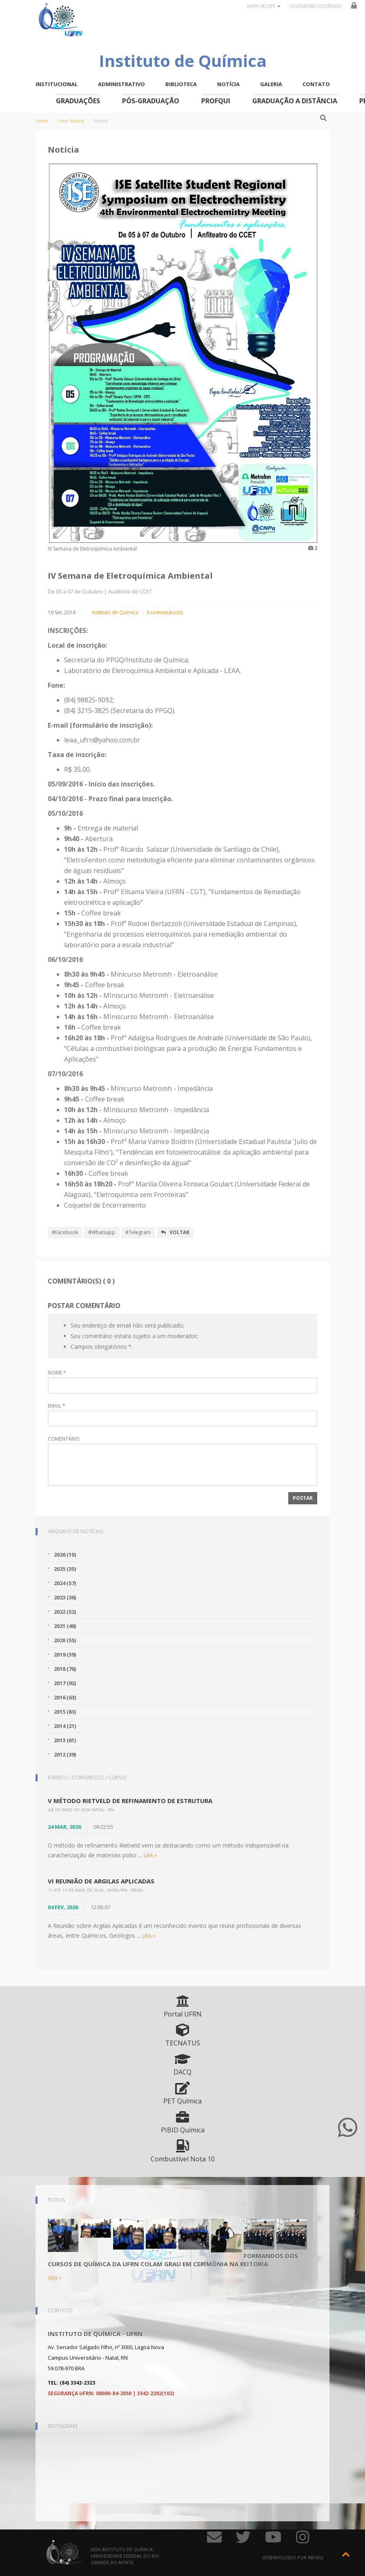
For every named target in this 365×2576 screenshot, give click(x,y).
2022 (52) (65, 1611)
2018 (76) (65, 1668)
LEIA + (150, 1855)
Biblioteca (181, 84)
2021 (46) (65, 1626)
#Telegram (138, 1232)
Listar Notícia (70, 121)
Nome (57, 1372)
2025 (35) (65, 1568)
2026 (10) (65, 1554)
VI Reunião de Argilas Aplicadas (101, 1881)
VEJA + (55, 2277)
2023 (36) (65, 1597)
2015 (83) (65, 1711)
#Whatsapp (101, 1232)
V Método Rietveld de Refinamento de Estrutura (130, 1801)
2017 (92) (65, 1683)
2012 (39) (65, 1754)
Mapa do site (263, 6)
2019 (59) (65, 1654)
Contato (316, 84)
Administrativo (121, 84)
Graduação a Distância (294, 100)
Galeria (271, 84)
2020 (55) (65, 1640)
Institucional (57, 84)
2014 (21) (65, 1726)
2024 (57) (65, 1583)
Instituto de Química (115, 612)
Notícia (228, 84)
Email (56, 1405)
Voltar (175, 1232)
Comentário (64, 1439)
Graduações (78, 100)
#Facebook (65, 1232)
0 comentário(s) (165, 612)
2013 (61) (65, 1740)
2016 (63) (65, 1697)
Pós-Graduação (150, 100)
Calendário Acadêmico (315, 6)
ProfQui (215, 100)
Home (42, 121)
